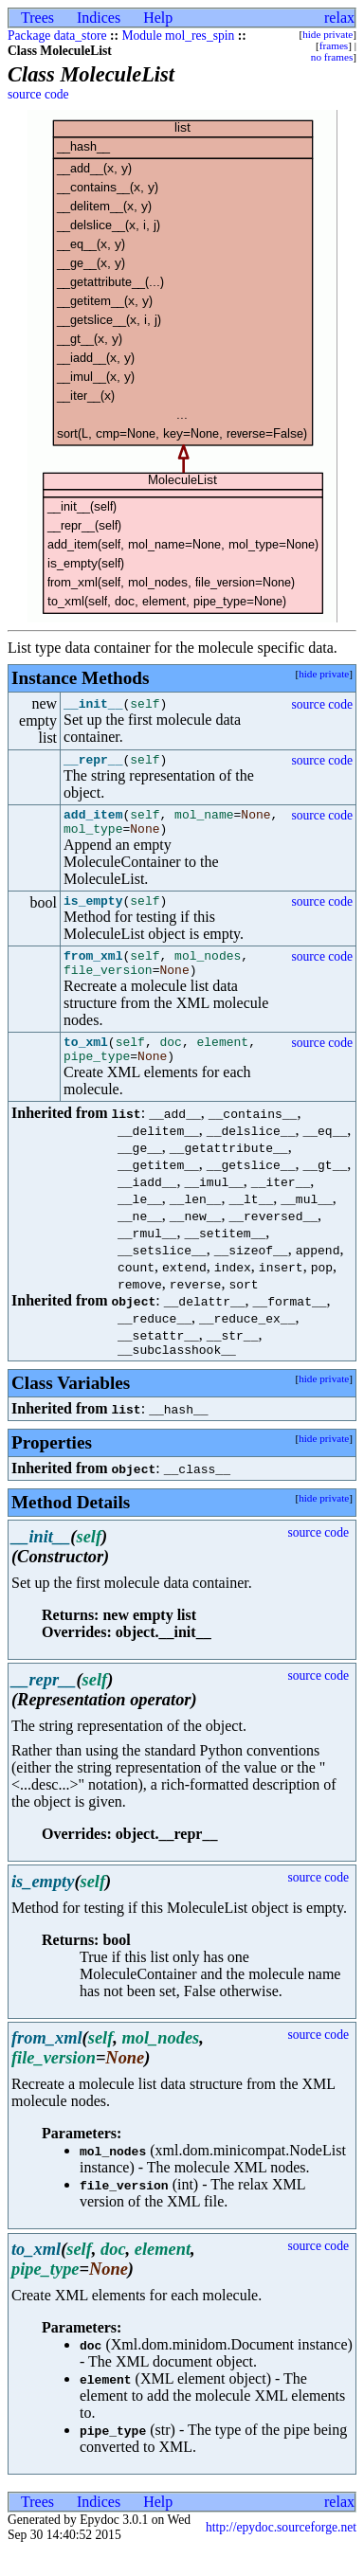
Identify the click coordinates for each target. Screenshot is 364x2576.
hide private (327, 34)
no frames (332, 57)
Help (158, 17)
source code (38, 94)
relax (339, 17)
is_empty (93, 911)
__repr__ (93, 761)
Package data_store (57, 35)
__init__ (93, 703)
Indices (98, 17)
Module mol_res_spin (177, 35)
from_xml (93, 969)
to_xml (86, 1061)
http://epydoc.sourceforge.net (281, 2553)
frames (333, 45)
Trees (37, 17)
